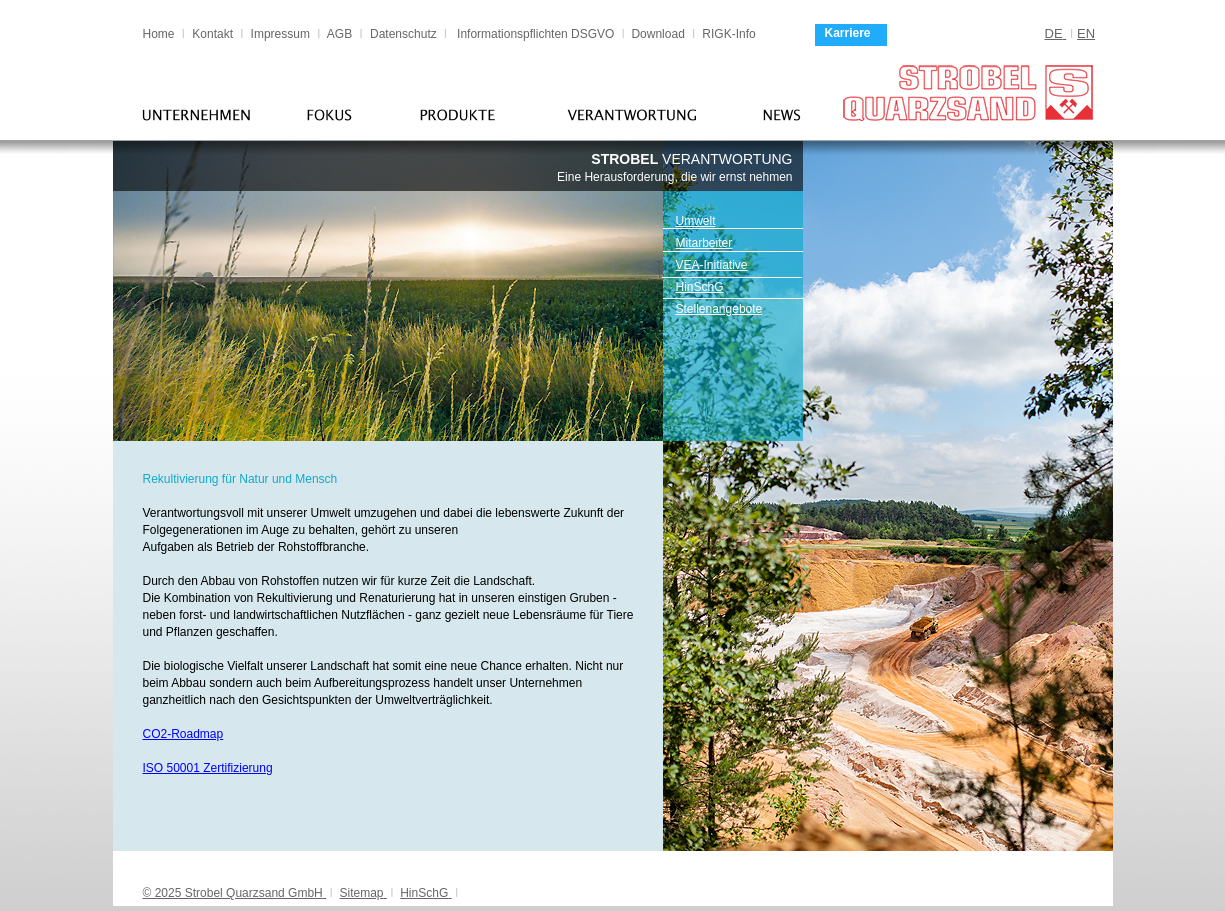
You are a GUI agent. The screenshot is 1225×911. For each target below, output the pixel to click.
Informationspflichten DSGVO (535, 34)
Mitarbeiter (704, 243)
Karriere (848, 33)
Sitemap (361, 893)
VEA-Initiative (712, 265)
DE (1054, 33)
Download (659, 34)
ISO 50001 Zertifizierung (208, 768)
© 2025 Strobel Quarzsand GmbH (233, 893)
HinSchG (700, 287)
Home (159, 34)
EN (1086, 33)
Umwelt (696, 221)
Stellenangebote (719, 309)
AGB (339, 34)
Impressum (280, 34)
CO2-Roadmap (183, 734)
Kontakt (212, 34)
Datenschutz (403, 34)
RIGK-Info (728, 34)
